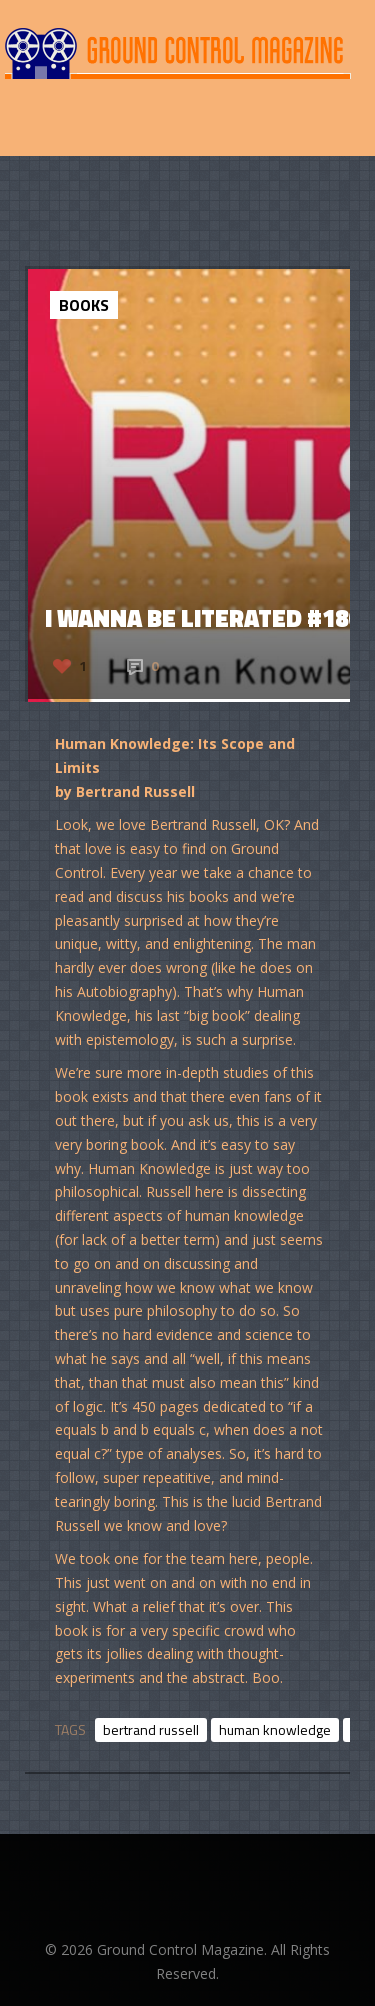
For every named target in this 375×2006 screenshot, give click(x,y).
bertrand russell (151, 1729)
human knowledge (275, 1729)
